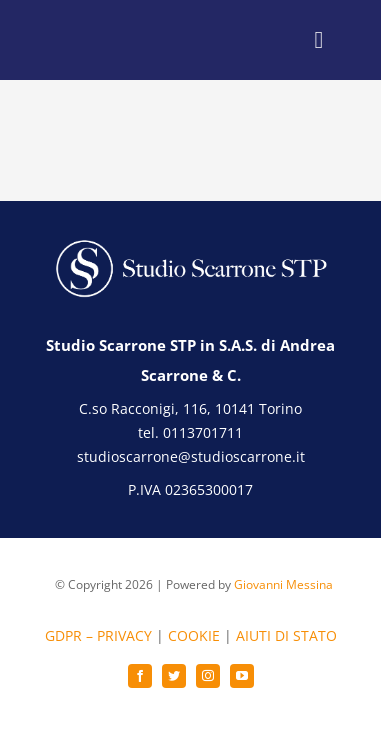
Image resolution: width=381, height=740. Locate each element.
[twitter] (174, 676)
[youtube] (242, 676)
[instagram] (208, 676)
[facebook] (140, 676)
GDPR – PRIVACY (98, 635)
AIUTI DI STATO (286, 635)
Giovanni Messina (283, 584)
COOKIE (194, 635)
